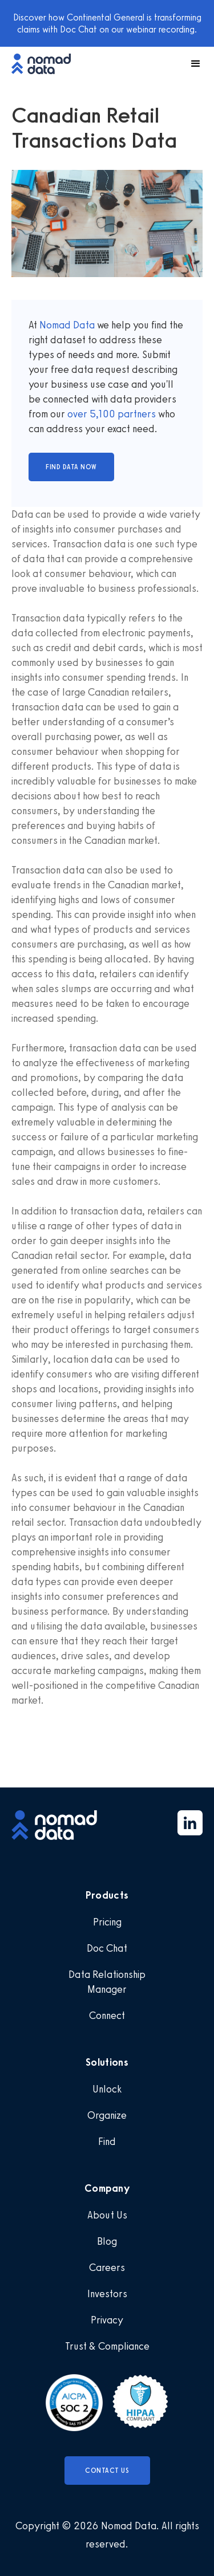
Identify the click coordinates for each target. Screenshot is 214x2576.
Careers (107, 2267)
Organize (107, 2115)
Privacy (107, 2320)
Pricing (107, 1922)
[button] (191, 64)
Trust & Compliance (107, 2346)
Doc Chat (107, 1948)
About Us (107, 2215)
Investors (107, 2293)
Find (107, 2141)
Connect (107, 2015)
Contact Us (107, 2471)
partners (135, 414)
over (78, 414)
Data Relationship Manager (107, 1982)
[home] (46, 63)
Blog (107, 2241)
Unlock (107, 2089)
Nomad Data (67, 325)
